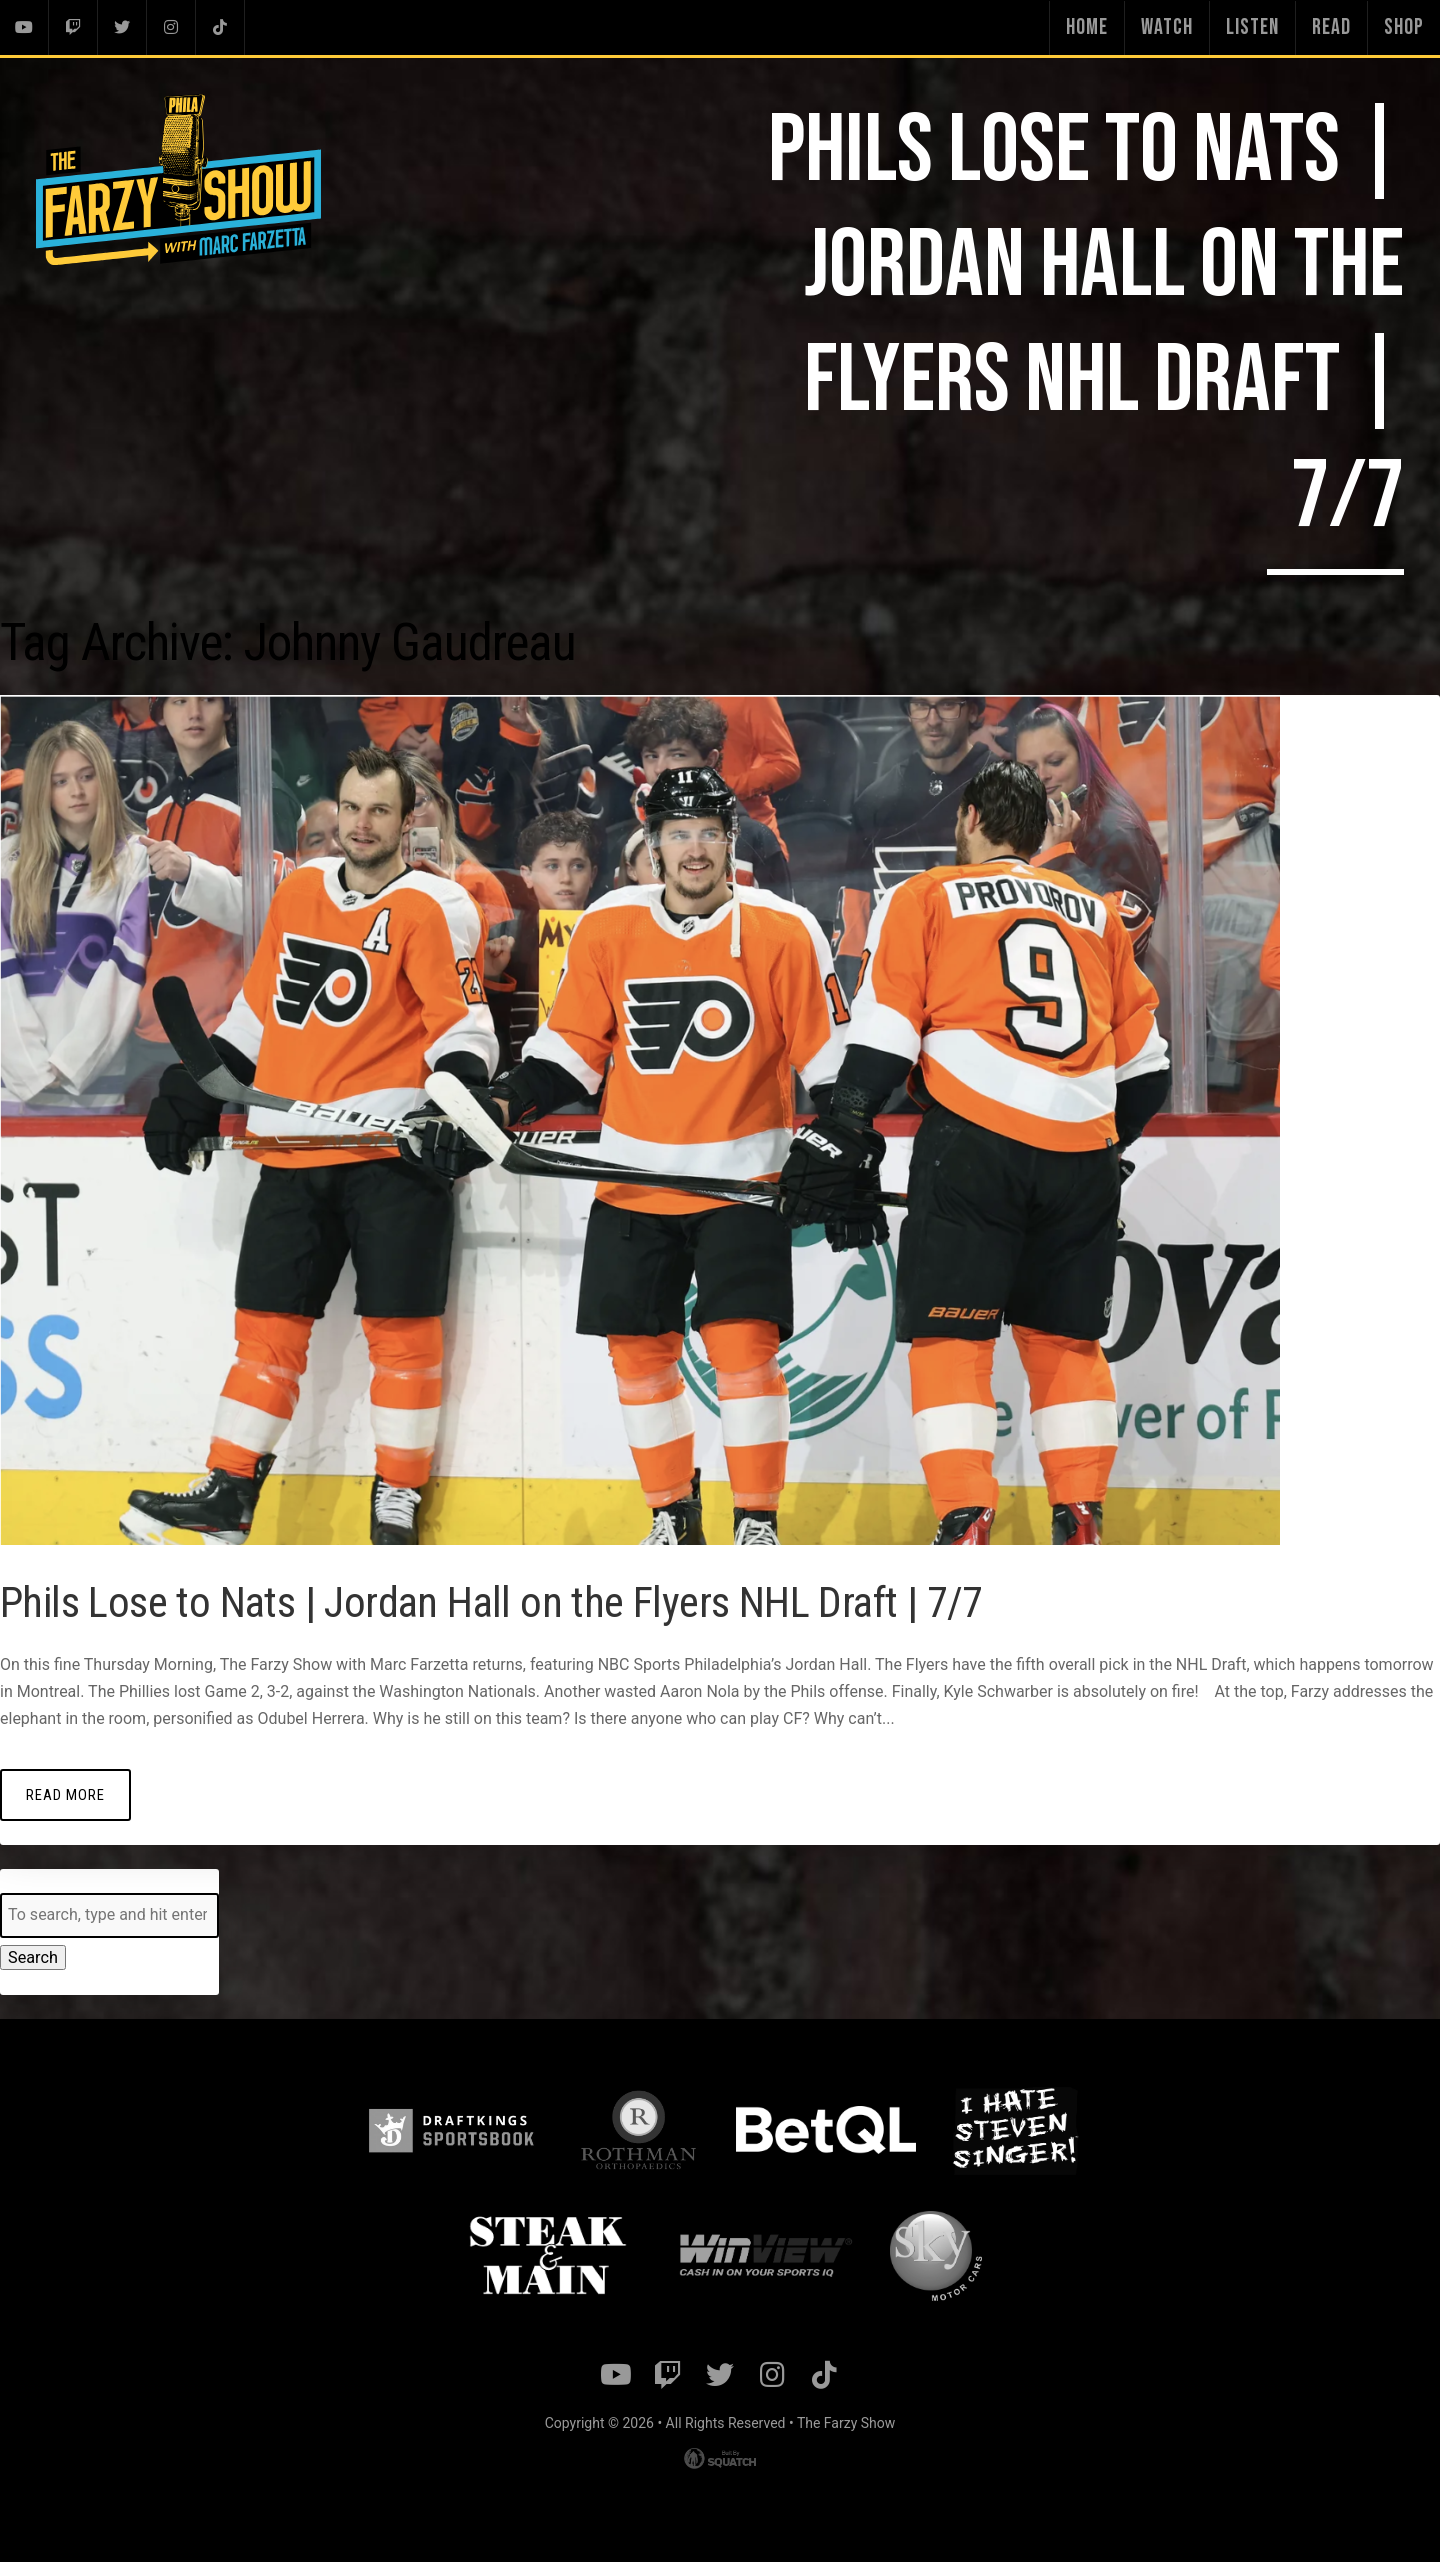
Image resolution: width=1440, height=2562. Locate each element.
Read (1331, 27)
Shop (1404, 27)
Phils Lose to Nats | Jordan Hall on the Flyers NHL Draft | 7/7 (511, 1601)
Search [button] (32, 1956)
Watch (1167, 27)
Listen (1252, 27)
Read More (65, 1793)
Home (1087, 27)
